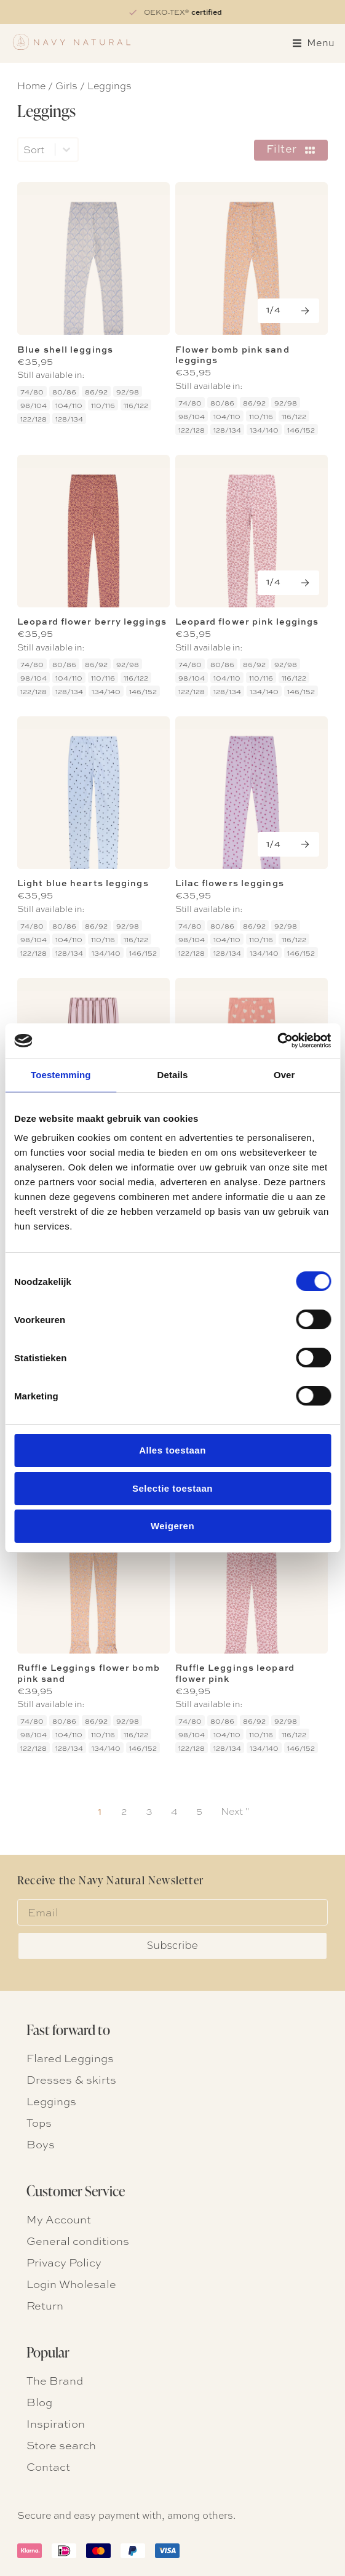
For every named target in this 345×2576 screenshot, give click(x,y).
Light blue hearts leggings (83, 883)
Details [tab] (172, 1075)
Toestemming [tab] (61, 1075)
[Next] (288, 310)
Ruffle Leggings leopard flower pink (235, 1673)
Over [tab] (284, 1075)
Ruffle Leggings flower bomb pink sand (88, 1673)
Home (31, 85)
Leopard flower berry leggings (92, 621)
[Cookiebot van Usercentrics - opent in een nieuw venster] (277, 1041)
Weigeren (172, 1526)
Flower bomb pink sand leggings (232, 354)
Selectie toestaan (172, 1488)
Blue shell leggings (65, 349)
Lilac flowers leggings (229, 883)
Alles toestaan (172, 1450)
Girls (66, 85)
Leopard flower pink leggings (247, 621)
